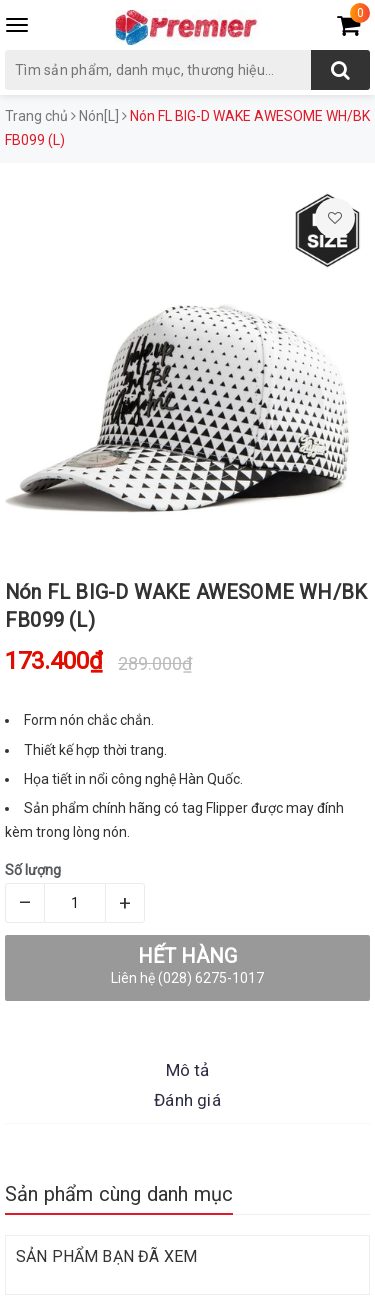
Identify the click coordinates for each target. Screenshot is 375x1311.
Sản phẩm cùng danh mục (119, 1194)
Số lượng (33, 870)
